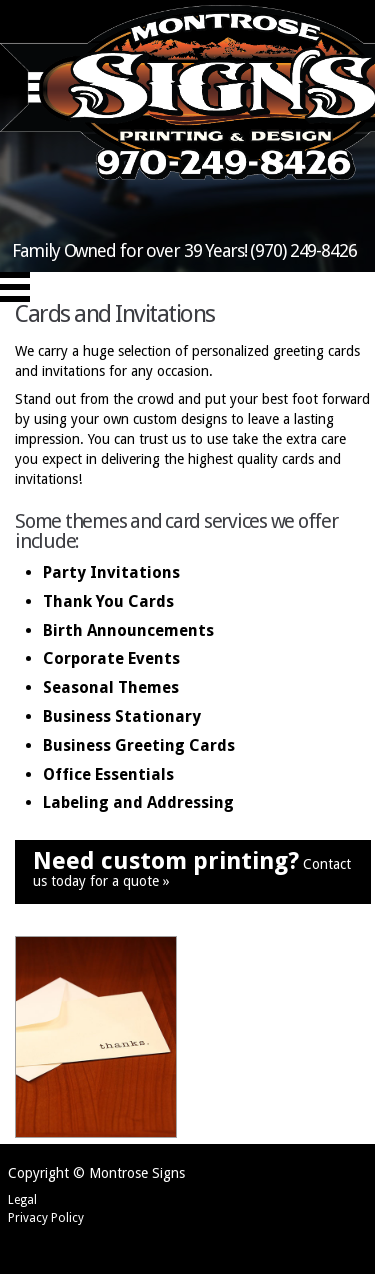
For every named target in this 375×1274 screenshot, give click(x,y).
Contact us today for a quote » (192, 868)
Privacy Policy (46, 1218)
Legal (22, 1200)
